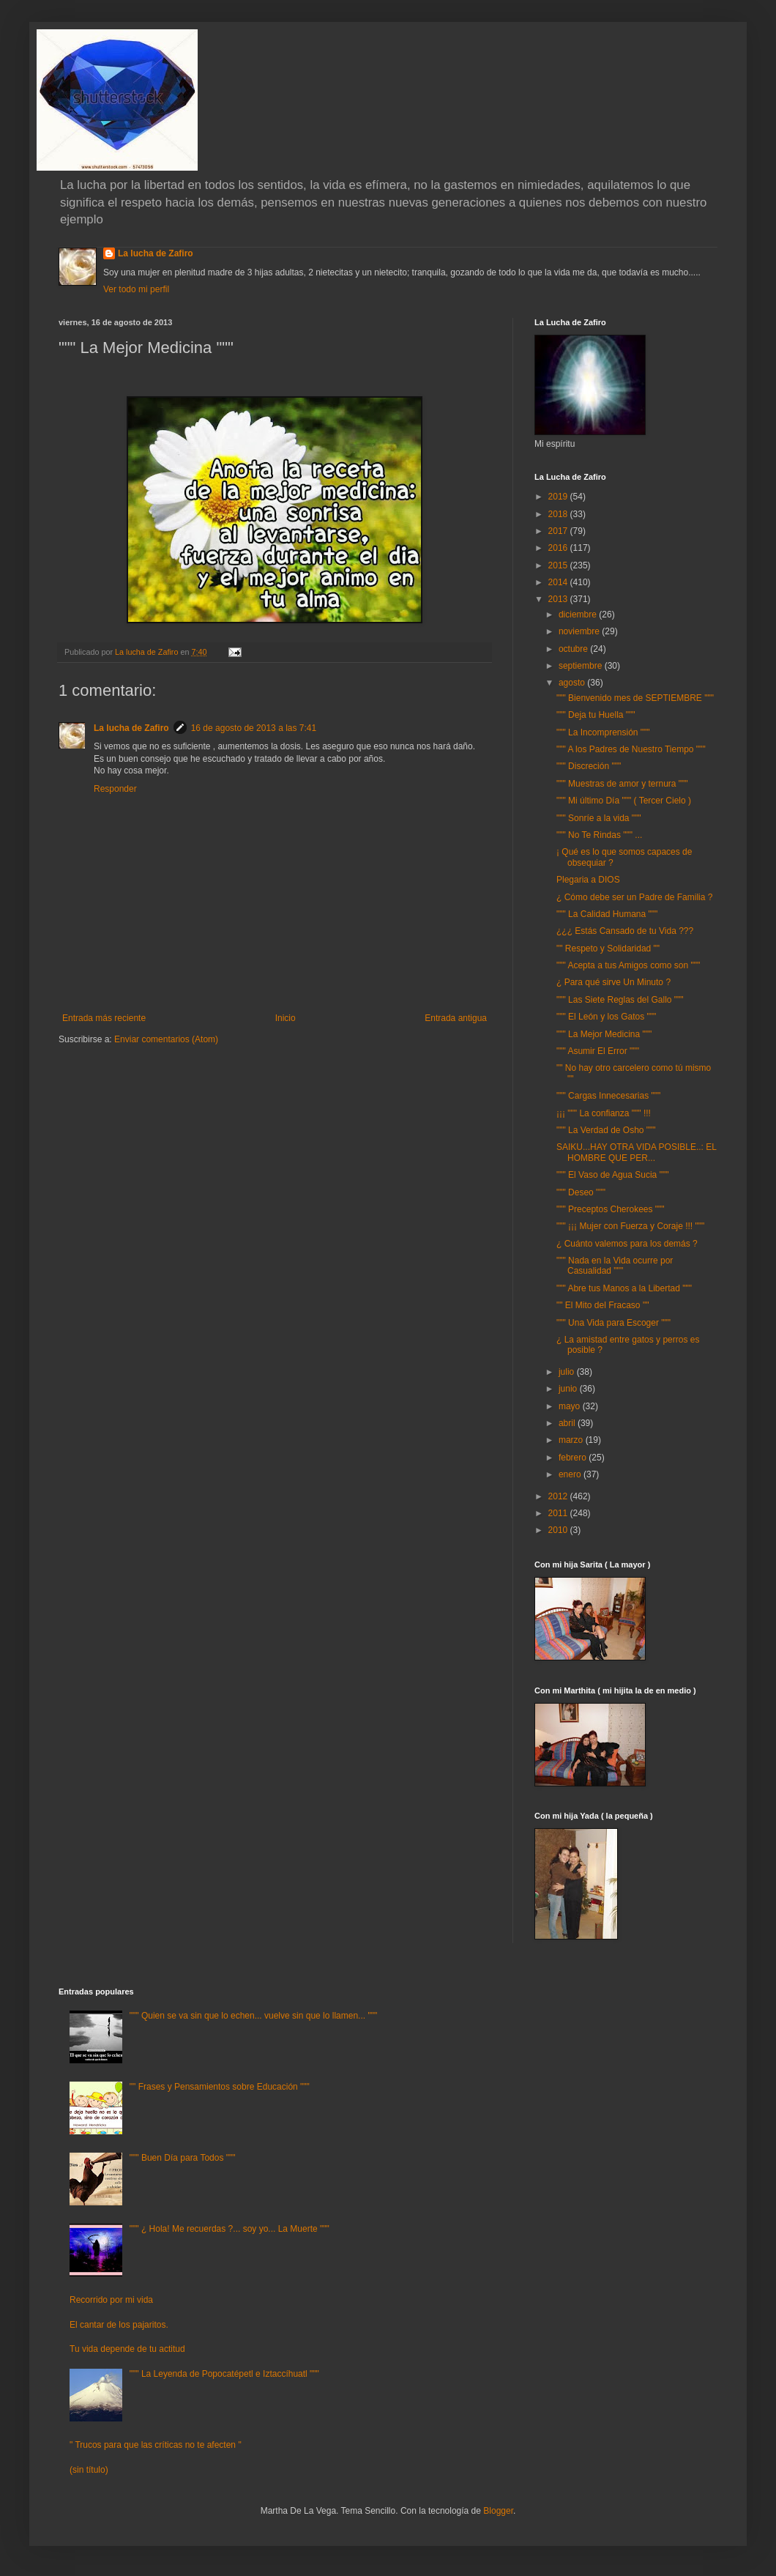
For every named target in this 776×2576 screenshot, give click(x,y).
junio (569, 1389)
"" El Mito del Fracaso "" (602, 1305)
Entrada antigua (456, 1018)
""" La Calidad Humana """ (606, 914)
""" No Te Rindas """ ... (599, 835)
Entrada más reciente (104, 1018)
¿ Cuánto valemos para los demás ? (627, 1244)
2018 (559, 514)
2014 (559, 582)
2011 (559, 1513)
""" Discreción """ (588, 766)
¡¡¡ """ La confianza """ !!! (603, 1113)
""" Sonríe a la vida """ (598, 818)
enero (571, 1474)
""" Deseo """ (580, 1192)
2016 (559, 548)
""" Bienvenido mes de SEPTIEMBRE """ (635, 698)
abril (568, 1423)
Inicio (285, 1018)
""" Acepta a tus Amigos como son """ (628, 965)
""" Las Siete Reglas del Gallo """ (620, 1000)
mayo (571, 1406)
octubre (574, 649)
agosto (573, 683)
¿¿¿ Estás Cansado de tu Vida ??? (624, 931)
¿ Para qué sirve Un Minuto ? (613, 982)
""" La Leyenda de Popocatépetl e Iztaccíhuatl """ (224, 2374)
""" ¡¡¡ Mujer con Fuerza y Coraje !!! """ (630, 1226)
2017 (559, 531)
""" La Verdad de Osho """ (606, 1130)
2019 (559, 496)
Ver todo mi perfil (136, 289)
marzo (572, 1440)
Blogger (498, 2511)
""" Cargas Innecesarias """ (608, 1096)
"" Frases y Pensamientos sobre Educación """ (220, 2087)
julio (568, 1372)
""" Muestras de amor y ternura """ (622, 784)
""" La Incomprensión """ (603, 732)
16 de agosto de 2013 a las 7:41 (253, 728)
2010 (559, 1530)
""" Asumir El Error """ (597, 1051)
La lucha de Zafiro (155, 253)
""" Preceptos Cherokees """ (610, 1209)
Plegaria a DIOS (588, 880)
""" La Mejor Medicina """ (604, 1034)
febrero (574, 1457)
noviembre (580, 631)
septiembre (582, 666)
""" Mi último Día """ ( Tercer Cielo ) (623, 800)
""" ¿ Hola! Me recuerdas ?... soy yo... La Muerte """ (229, 2229)
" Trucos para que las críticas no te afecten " (156, 2445)
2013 (559, 599)
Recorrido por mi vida (111, 2300)
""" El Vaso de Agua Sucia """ (612, 1175)
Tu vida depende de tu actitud (127, 2349)
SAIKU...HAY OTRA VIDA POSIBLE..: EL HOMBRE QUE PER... (636, 1152)
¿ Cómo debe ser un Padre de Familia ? (634, 897)
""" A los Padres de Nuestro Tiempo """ (631, 749)
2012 (559, 1496)
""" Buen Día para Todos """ (183, 2158)
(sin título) (89, 2470)
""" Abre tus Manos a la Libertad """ (624, 1288)
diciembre (579, 614)
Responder (115, 789)
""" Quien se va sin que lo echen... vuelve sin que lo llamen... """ (253, 2016)
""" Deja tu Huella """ (595, 715)
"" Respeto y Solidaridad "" (608, 948)
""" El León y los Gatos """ (606, 1017)
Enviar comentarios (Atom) (166, 1039)
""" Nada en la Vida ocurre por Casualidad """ (614, 1265)
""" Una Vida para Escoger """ (613, 1323)
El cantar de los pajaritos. (119, 2325)
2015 (559, 565)
